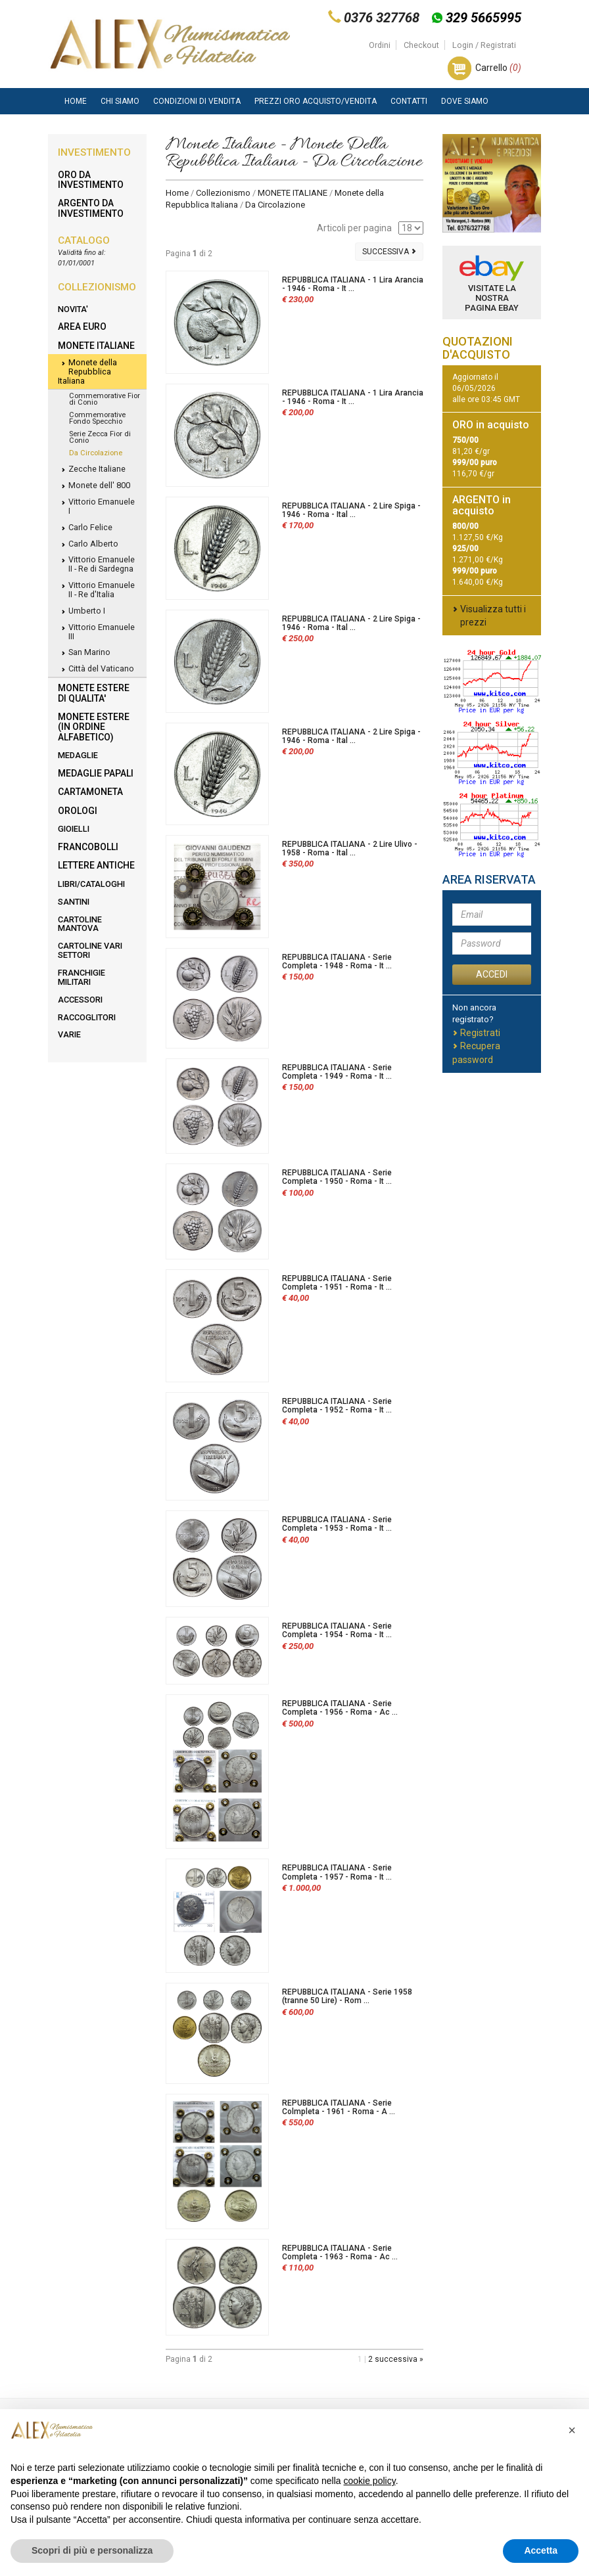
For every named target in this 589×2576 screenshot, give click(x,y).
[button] (571, 2430)
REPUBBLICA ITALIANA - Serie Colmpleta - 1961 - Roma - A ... (338, 2107)
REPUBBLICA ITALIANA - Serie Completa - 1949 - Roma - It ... (337, 1072)
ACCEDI (491, 974)
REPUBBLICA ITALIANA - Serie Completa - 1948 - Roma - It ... (337, 961)
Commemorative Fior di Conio (104, 399)
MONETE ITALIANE (292, 193)
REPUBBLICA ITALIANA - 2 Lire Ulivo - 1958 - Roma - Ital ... (349, 848)
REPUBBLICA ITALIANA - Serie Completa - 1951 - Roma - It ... (337, 1283)
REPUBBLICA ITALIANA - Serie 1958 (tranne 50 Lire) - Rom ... (347, 1996)
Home (75, 101)
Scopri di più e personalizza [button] (92, 2550)
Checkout (421, 45)
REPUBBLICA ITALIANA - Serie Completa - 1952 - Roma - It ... (337, 1405)
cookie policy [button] (370, 2480)
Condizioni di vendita (197, 101)
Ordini (379, 45)
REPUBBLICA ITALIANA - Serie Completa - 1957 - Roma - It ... (337, 1872)
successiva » (399, 2359)
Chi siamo (120, 101)
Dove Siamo (464, 101)
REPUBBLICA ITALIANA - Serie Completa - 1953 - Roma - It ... (337, 1524)
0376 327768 (381, 18)
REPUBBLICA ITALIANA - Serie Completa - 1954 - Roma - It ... (337, 1630)
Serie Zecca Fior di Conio (100, 437)
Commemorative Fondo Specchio (97, 418)
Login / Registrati (484, 45)
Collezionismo (223, 193)
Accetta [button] (540, 2550)
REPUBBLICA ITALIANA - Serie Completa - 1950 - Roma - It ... (337, 1177)
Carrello (498, 67)
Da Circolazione (95, 453)
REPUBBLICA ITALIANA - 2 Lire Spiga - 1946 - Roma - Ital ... (351, 510)
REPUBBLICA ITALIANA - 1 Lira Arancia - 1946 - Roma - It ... (352, 284)
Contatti (408, 101)
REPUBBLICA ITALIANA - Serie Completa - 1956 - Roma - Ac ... (340, 1708)
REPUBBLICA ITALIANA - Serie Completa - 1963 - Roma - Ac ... (340, 2252)
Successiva (389, 251)
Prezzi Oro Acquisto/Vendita (315, 101)
